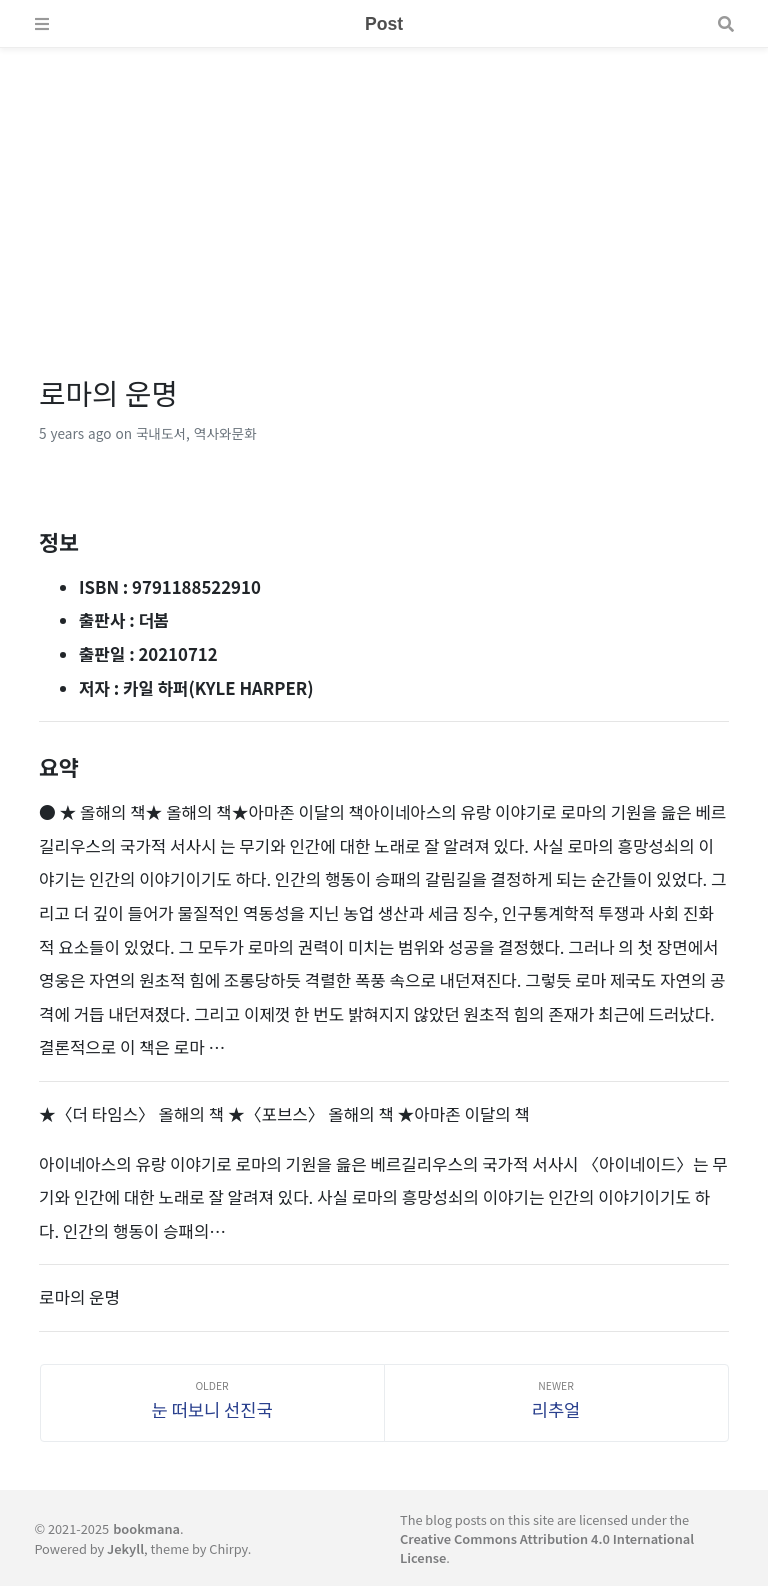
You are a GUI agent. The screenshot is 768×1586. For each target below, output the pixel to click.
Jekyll (125, 1548)
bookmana (146, 1528)
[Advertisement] (384, 188)
